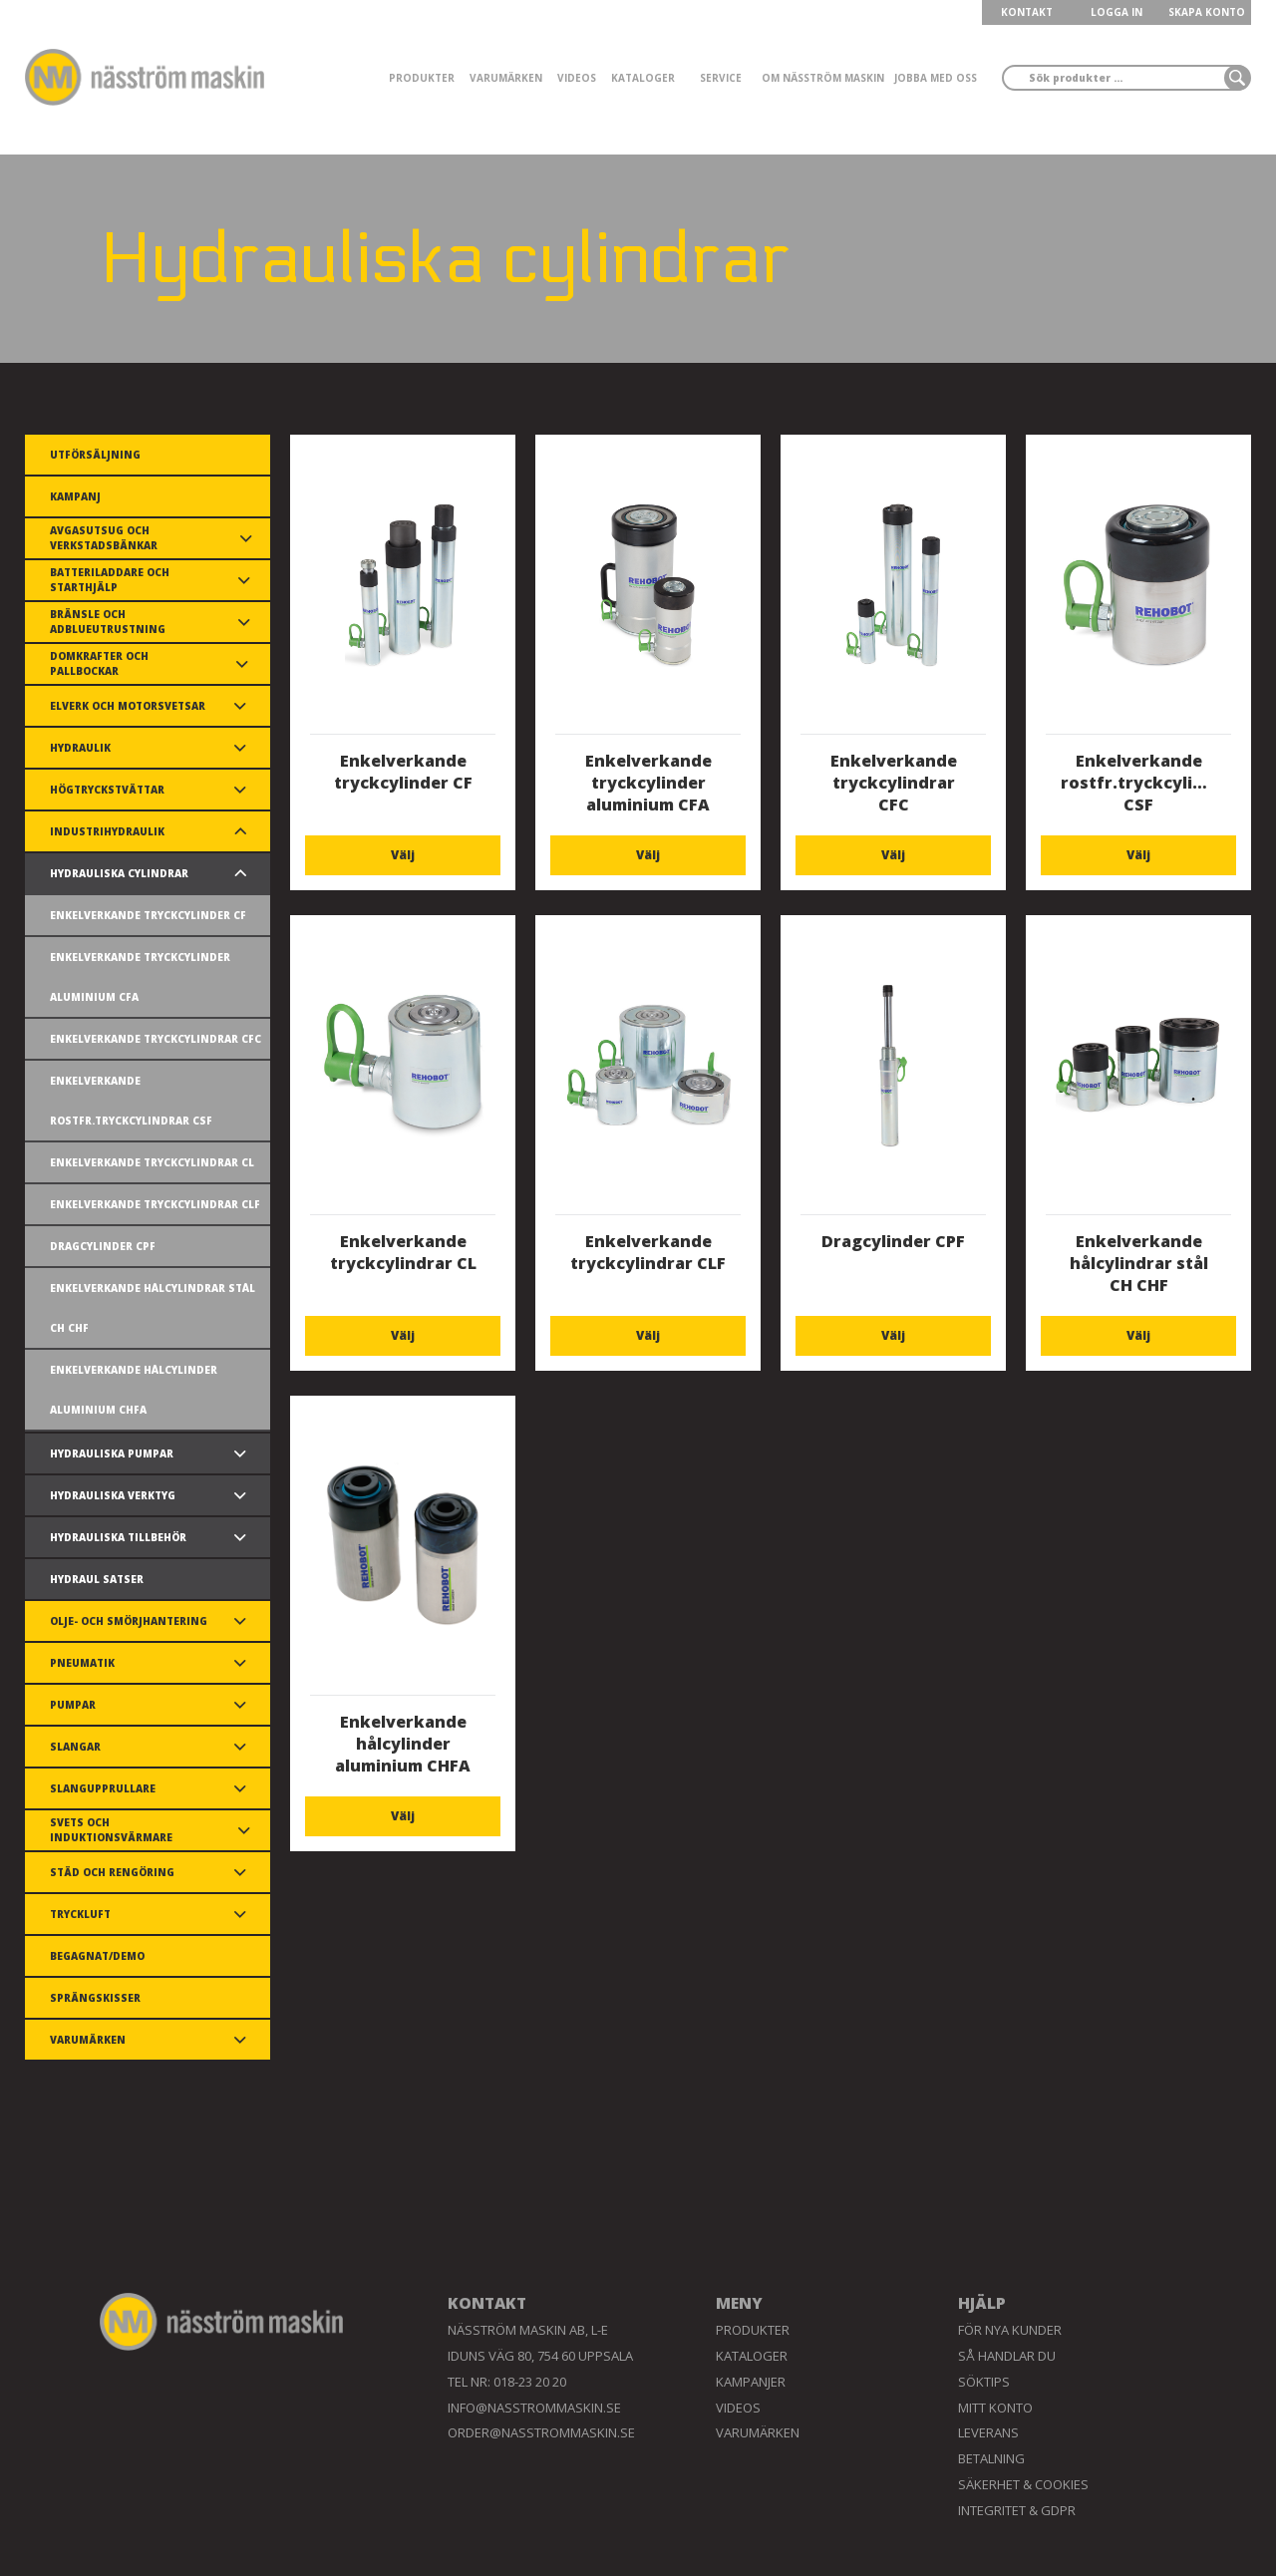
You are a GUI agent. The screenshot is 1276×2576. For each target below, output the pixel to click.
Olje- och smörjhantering (128, 1621)
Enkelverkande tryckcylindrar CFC (155, 1039)
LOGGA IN (1116, 12)
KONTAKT (1027, 12)
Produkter (422, 78)
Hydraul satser (97, 1579)
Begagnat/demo (97, 1956)
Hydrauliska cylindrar (119, 873)
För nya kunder (1010, 2330)
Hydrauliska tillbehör (118, 1537)
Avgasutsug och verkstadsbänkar (104, 537)
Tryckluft (80, 1914)
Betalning (991, 2458)
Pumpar (73, 1705)
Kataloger (643, 78)
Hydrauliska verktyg (112, 1495)
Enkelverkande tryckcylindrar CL (152, 1162)
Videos (576, 78)
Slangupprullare (103, 1788)
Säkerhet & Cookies (1023, 2484)
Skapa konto (1206, 12)
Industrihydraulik (107, 831)
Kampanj (75, 496)
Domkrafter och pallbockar (99, 663)
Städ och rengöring (112, 1872)
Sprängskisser (95, 1998)
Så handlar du (1007, 2356)
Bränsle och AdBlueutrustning (107, 621)
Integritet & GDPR (1017, 2510)
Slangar (75, 1747)
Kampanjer (751, 2382)
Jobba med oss (935, 78)
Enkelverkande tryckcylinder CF (148, 915)
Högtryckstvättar (107, 790)
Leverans (988, 2432)
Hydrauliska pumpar (111, 1453)
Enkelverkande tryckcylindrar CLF (155, 1204)
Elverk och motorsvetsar (127, 706)
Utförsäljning (95, 455)
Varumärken (506, 78)
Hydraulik (80, 748)
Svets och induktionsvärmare (111, 1829)
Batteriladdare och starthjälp (109, 579)
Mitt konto (995, 2407)
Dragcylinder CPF (103, 1246)
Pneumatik (82, 1663)
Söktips (984, 2382)
